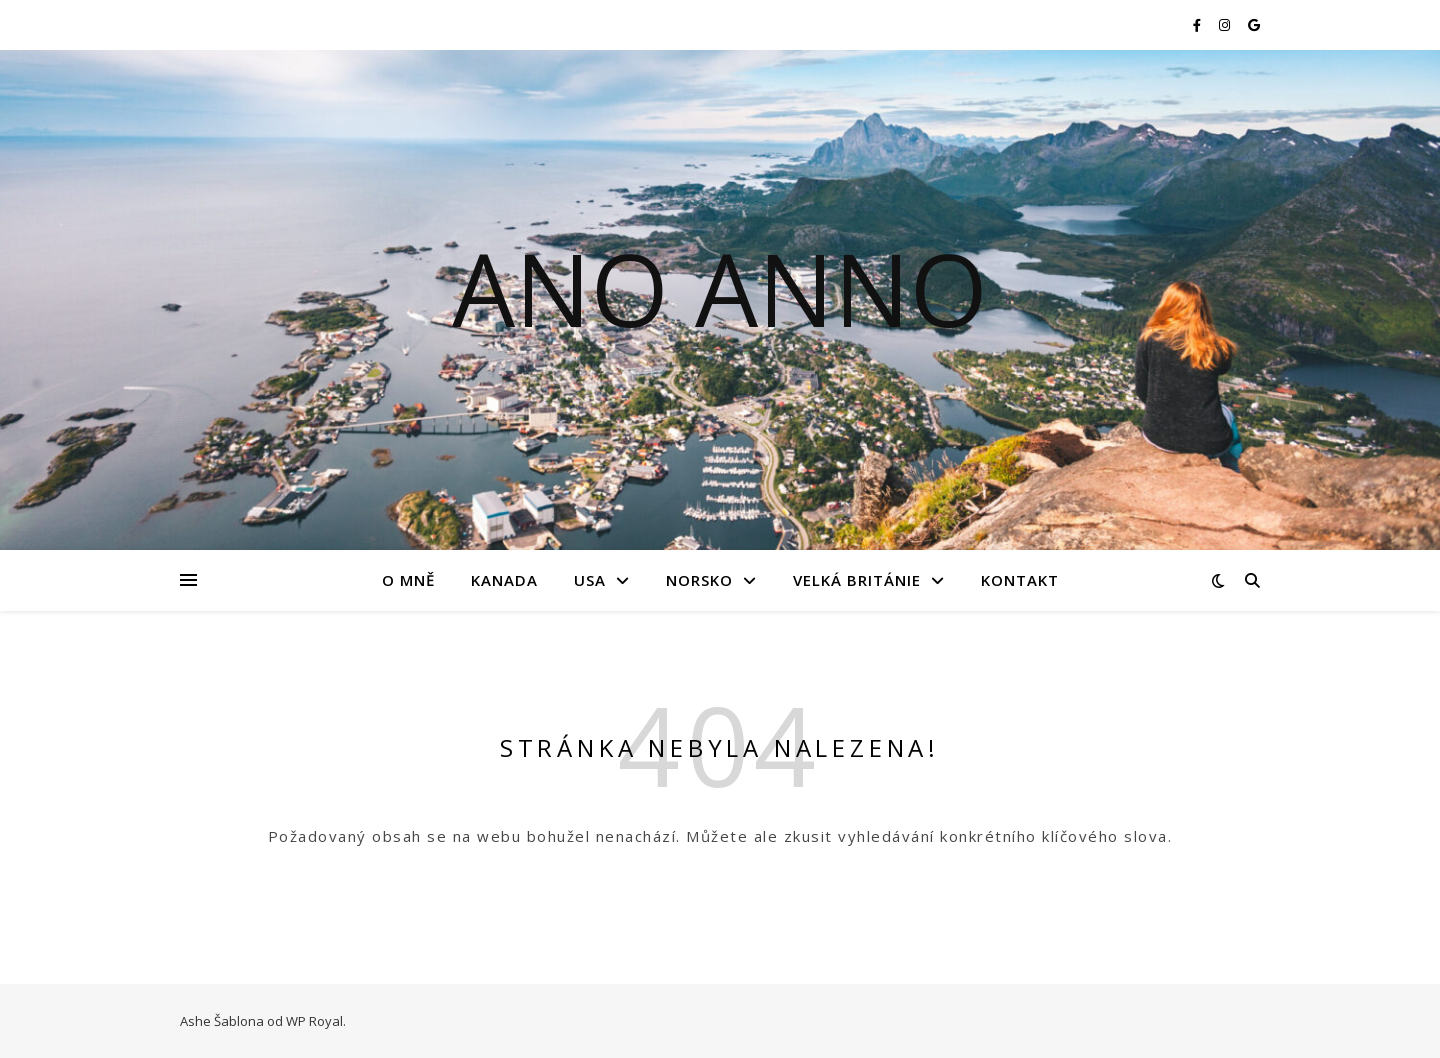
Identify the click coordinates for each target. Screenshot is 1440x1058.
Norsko (699, 580)
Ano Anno (720, 288)
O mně (408, 580)
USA (590, 580)
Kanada (504, 580)
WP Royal (314, 1021)
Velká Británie (857, 580)
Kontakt (1020, 580)
